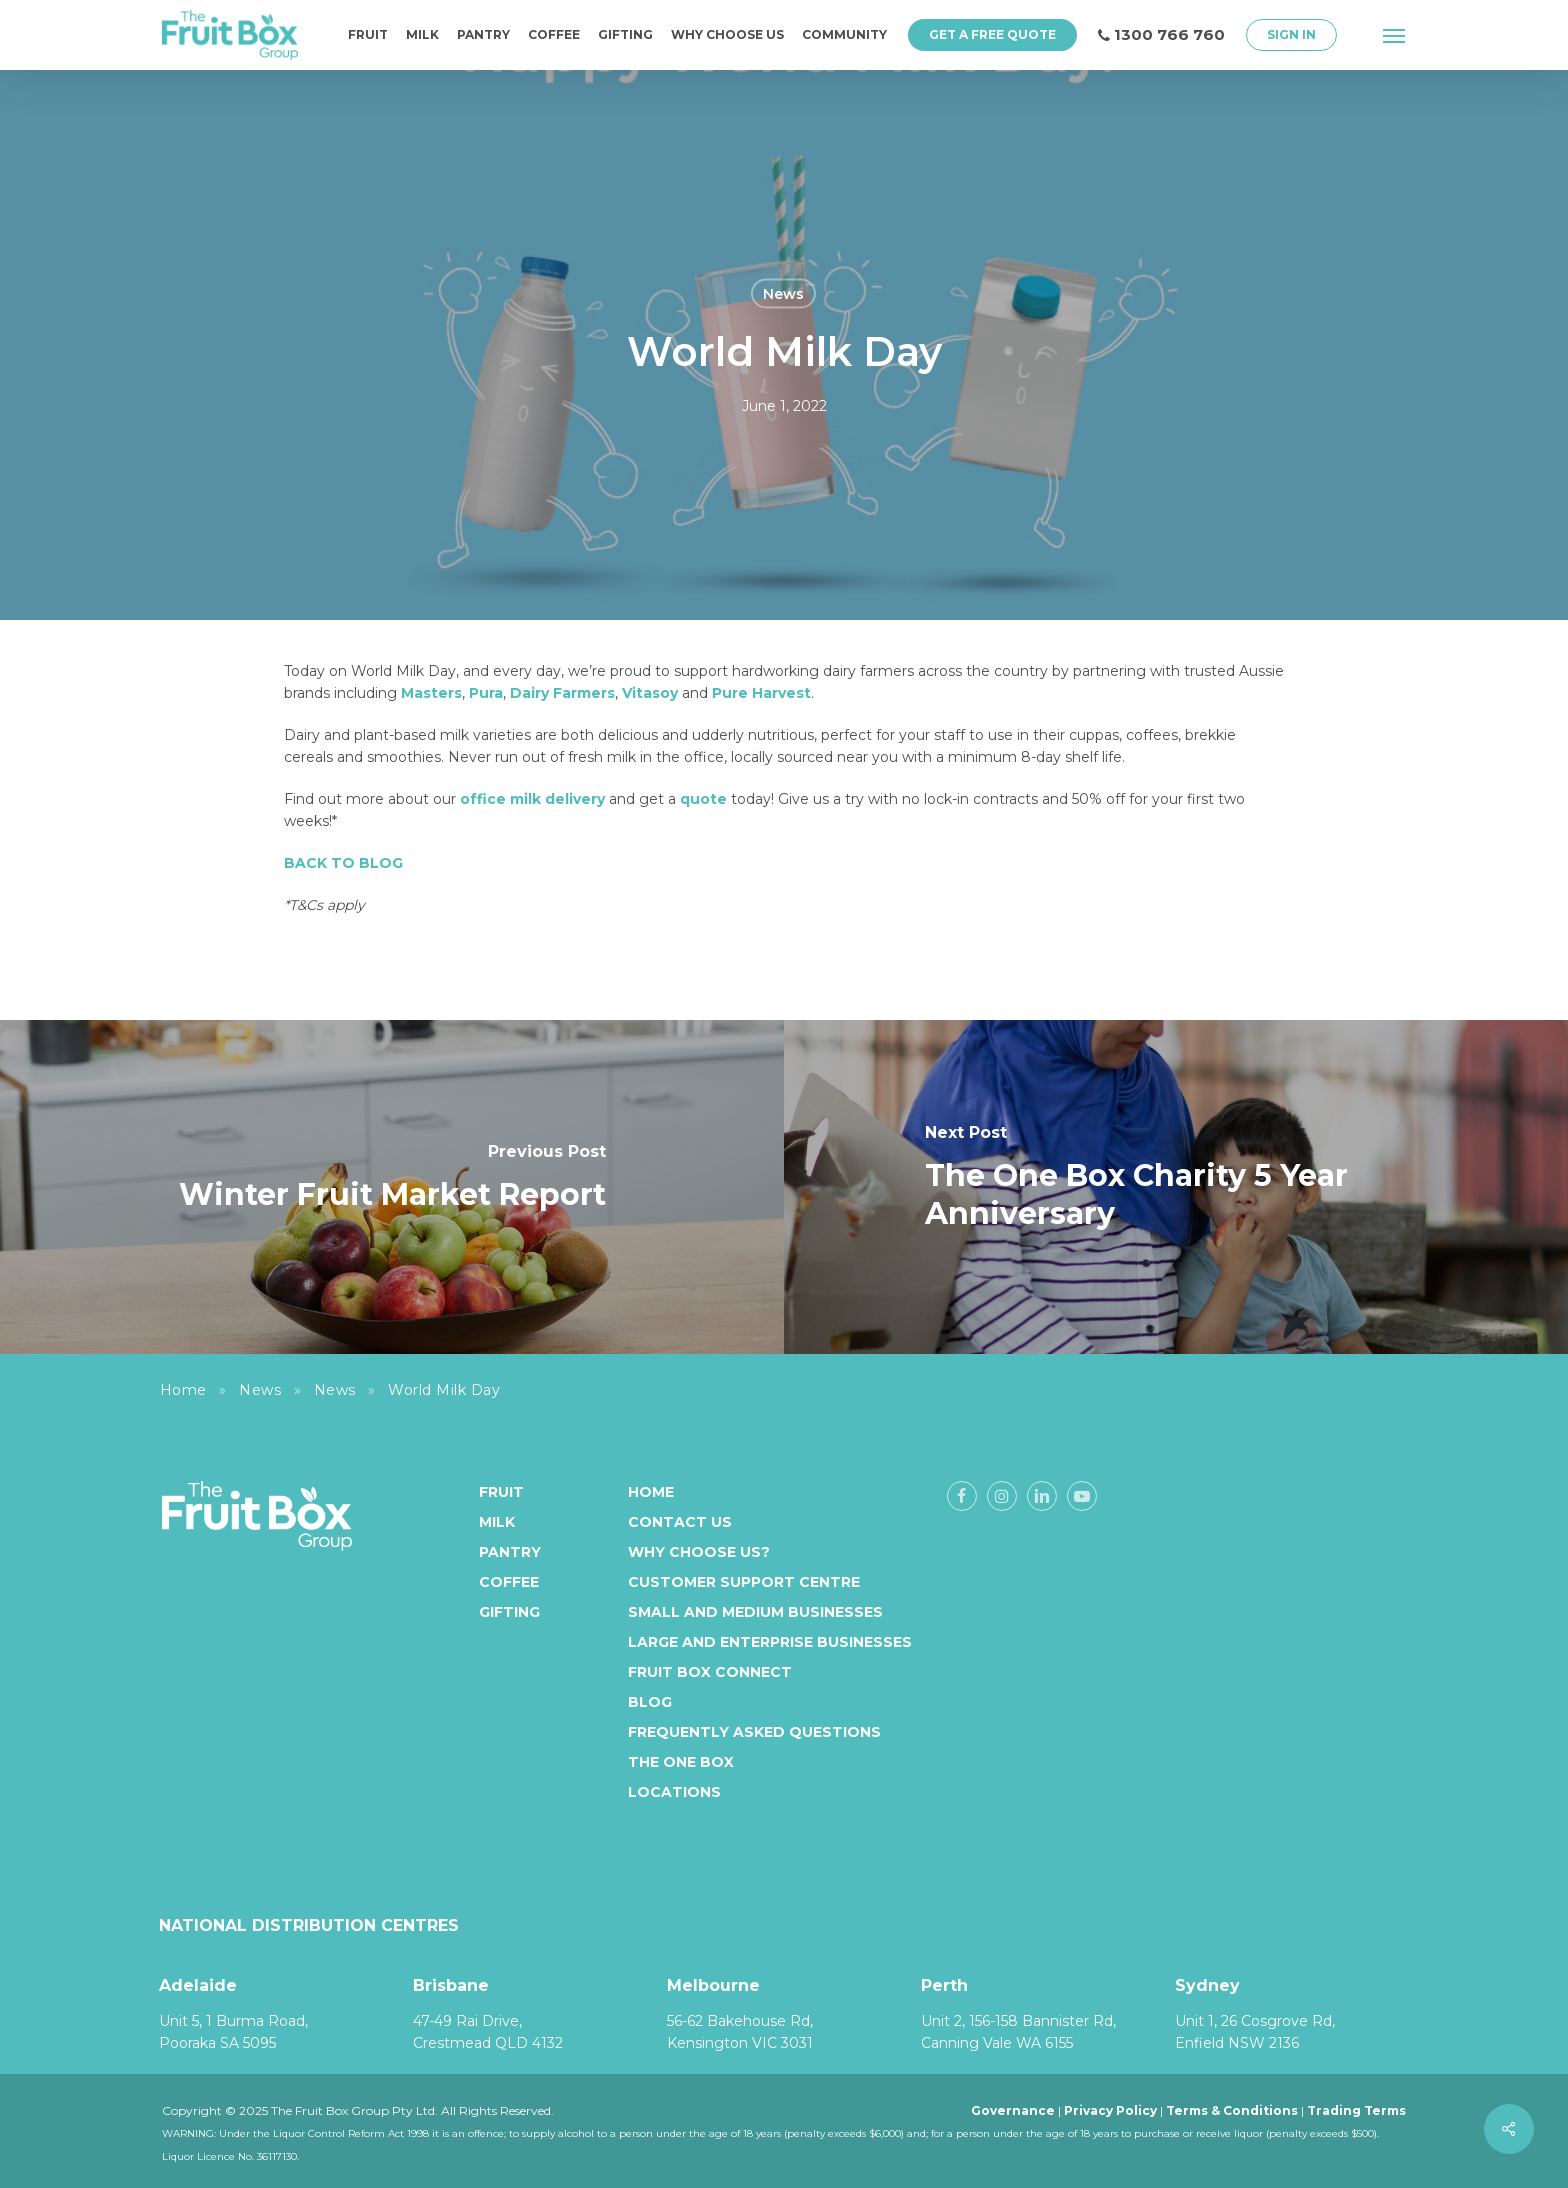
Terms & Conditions (1232, 2110)
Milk (497, 1522)
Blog (650, 1702)
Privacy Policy (1110, 2110)
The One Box (681, 1762)
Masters (431, 693)
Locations (674, 1792)
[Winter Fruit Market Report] (392, 1187)
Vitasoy (650, 693)
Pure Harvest (759, 693)
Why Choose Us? (699, 1552)
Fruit (501, 1492)
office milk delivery (532, 799)
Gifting (509, 1612)
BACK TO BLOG (343, 863)
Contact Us (680, 1522)
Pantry (510, 1552)
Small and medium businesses (755, 1612)
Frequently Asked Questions (754, 1732)
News (783, 294)
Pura (486, 693)
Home (183, 1390)
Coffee (509, 1582)
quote (703, 799)
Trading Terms (1356, 2110)
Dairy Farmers (562, 693)
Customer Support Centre (744, 1582)
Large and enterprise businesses (770, 1642)
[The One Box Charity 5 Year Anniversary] (1176, 1187)
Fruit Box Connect (710, 1672)
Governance (1013, 2110)
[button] (1395, 35)
